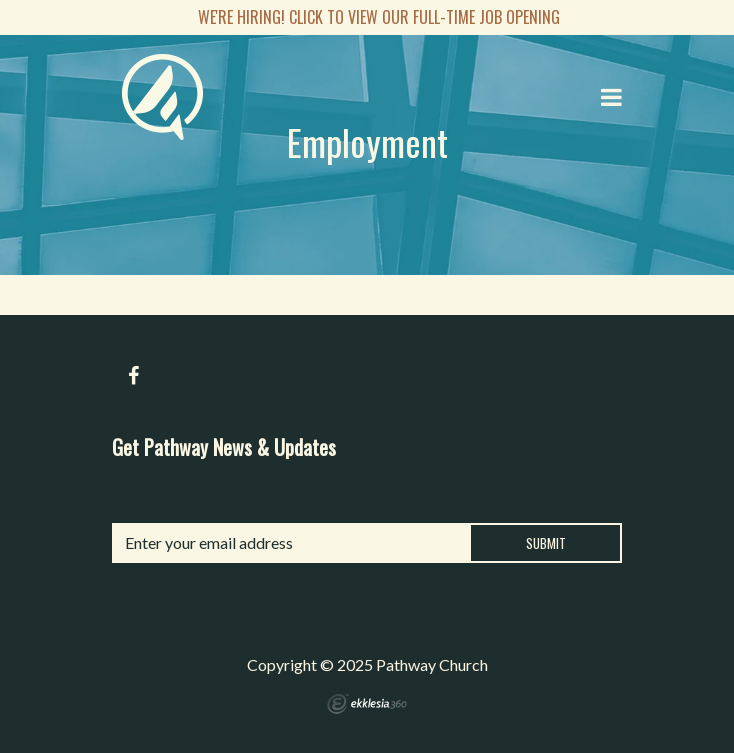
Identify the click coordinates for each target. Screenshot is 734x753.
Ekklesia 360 (367, 704)
